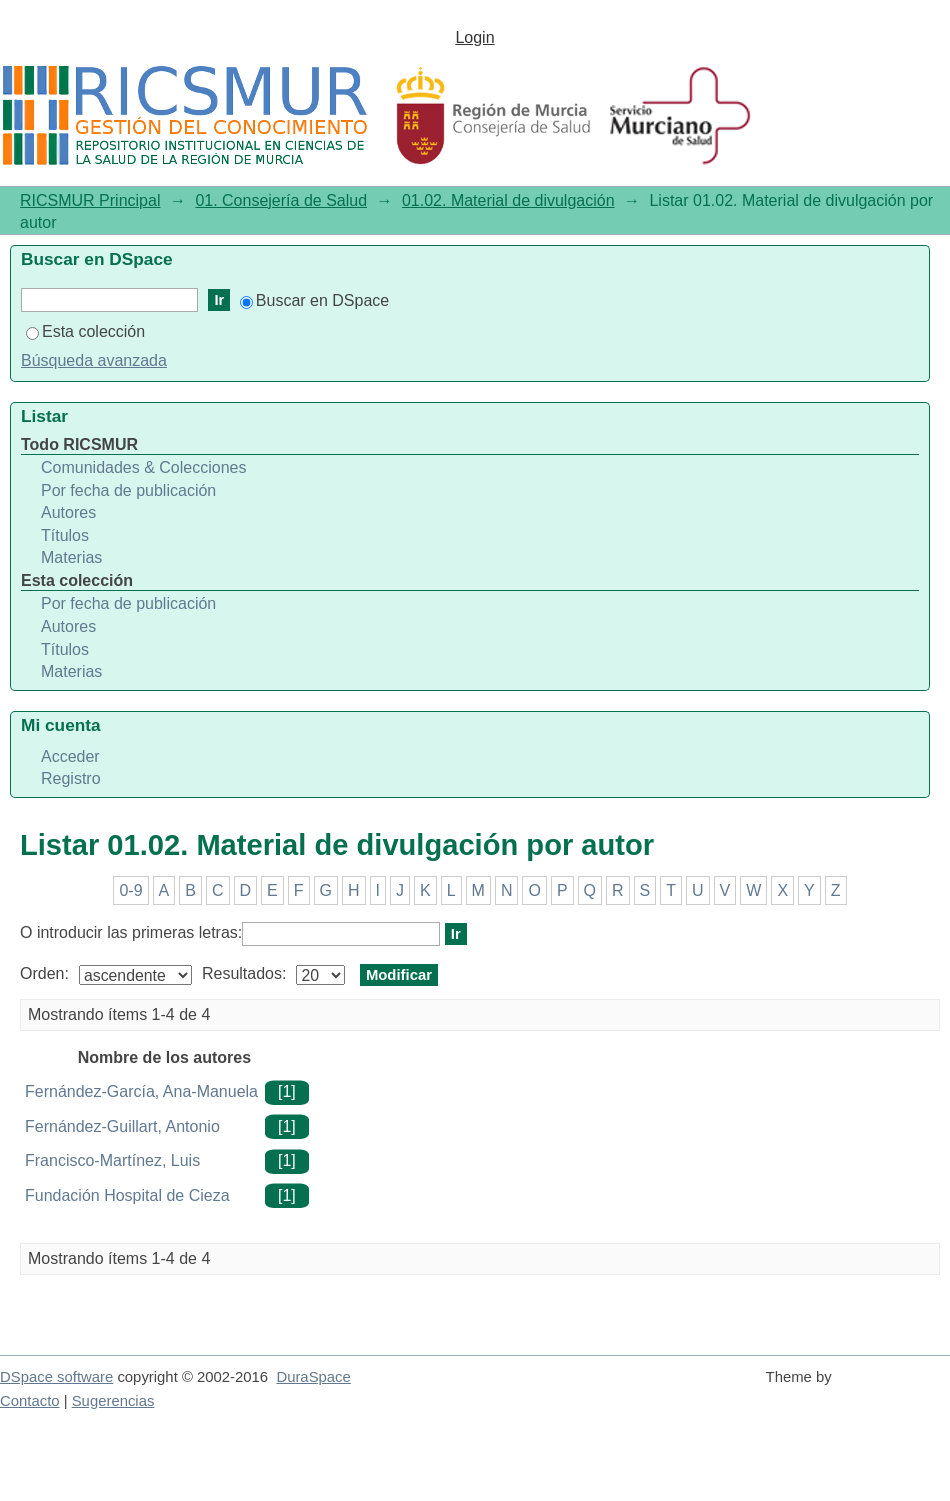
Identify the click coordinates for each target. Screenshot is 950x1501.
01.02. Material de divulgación (508, 200)
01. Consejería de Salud (281, 200)
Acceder (70, 756)
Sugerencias (113, 1401)
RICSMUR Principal (90, 200)
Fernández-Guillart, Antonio (122, 1126)
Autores (68, 512)
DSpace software (56, 1377)
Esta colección (85, 331)
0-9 (130, 890)
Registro (71, 778)
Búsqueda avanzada (94, 360)
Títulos (65, 535)
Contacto (30, 1401)
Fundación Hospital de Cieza (127, 1195)
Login (474, 37)
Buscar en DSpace (314, 300)
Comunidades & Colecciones (143, 467)
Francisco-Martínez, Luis (112, 1160)
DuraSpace (313, 1377)
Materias (71, 557)
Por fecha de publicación (128, 490)
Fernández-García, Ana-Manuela (141, 1091)
